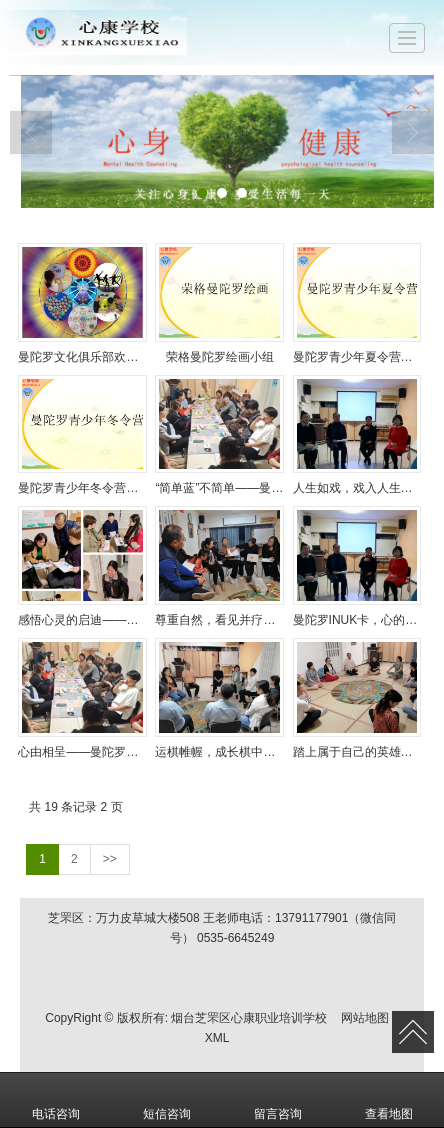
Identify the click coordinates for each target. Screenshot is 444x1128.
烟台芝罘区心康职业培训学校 (249, 1018)
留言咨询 (278, 1100)
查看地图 (389, 1100)
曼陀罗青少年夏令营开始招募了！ (357, 357)
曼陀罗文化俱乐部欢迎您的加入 (82, 357)
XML (217, 1038)
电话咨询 (56, 1100)
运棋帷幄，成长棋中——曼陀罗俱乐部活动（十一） (219, 752)
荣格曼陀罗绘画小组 (220, 357)
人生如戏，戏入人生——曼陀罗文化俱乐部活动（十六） (357, 488)
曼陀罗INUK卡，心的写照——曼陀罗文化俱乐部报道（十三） (357, 620)
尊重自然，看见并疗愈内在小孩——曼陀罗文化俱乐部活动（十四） (219, 620)
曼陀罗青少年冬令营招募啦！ (82, 488)
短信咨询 (167, 1100)
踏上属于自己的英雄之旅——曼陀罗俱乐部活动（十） (357, 752)
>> (110, 859)
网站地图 (365, 1018)
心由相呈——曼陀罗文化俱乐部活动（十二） (82, 752)
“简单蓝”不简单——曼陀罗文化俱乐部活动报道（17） (219, 488)
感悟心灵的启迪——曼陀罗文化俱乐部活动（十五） (82, 620)
